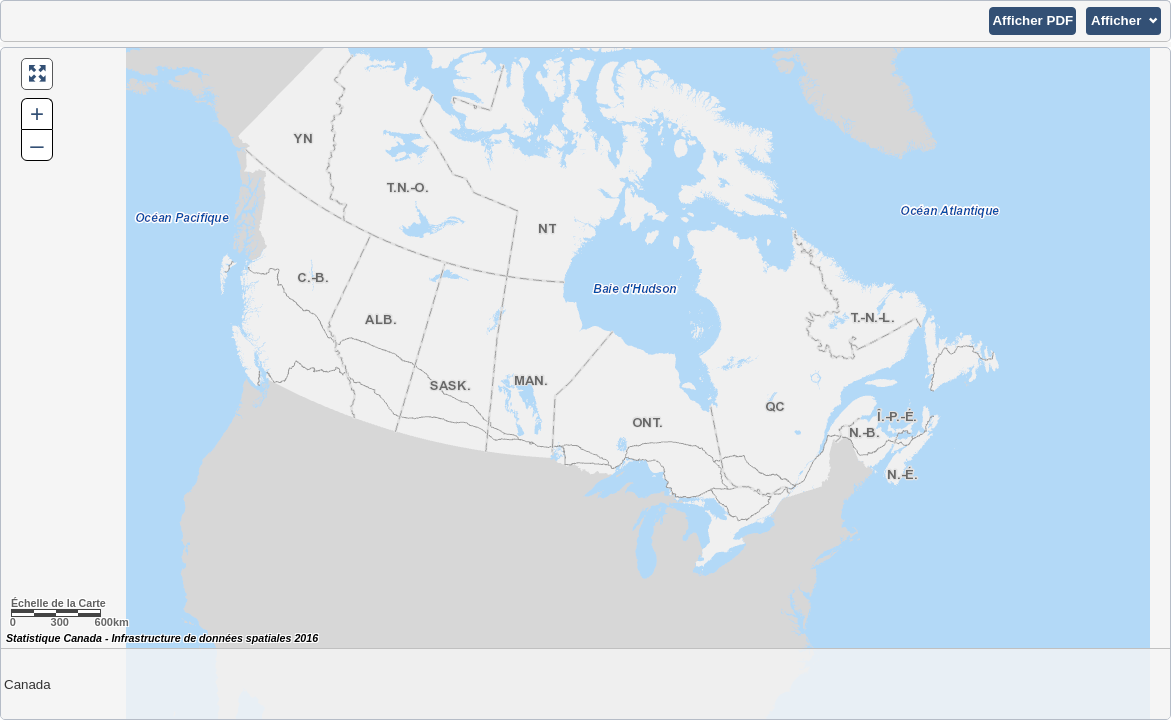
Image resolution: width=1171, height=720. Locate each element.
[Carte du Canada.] (585, 383)
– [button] (36, 144)
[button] (1032, 21)
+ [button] (37, 113)
